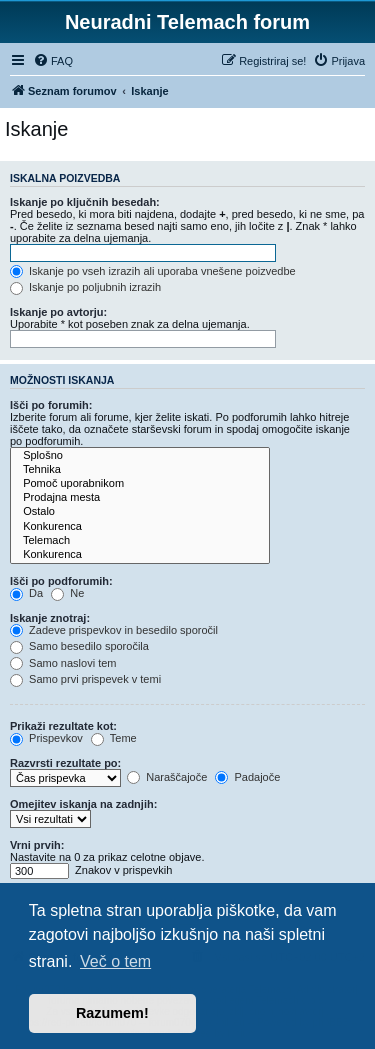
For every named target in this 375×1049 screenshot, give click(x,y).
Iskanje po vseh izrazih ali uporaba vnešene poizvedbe (153, 271)
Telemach (140, 541)
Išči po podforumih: (61, 581)
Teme (114, 738)
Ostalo (140, 512)
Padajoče (247, 777)
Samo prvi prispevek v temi (85, 679)
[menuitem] (53, 61)
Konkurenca (140, 527)
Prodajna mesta (140, 498)
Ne (67, 593)
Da (26, 593)
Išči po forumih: (51, 405)
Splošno (140, 456)
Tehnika (140, 470)
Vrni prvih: (37, 845)
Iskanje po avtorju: (58, 312)
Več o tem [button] (115, 961)
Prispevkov (46, 738)
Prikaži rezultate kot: (63, 726)
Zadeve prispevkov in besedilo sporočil (114, 630)
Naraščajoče (167, 777)
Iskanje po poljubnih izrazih (85, 287)
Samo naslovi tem (63, 663)
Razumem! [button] (112, 1013)
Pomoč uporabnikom (140, 484)
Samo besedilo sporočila (79, 646)
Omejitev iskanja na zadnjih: (83, 804)
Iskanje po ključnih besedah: (85, 202)
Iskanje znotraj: (50, 618)
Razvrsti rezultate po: (65, 763)
